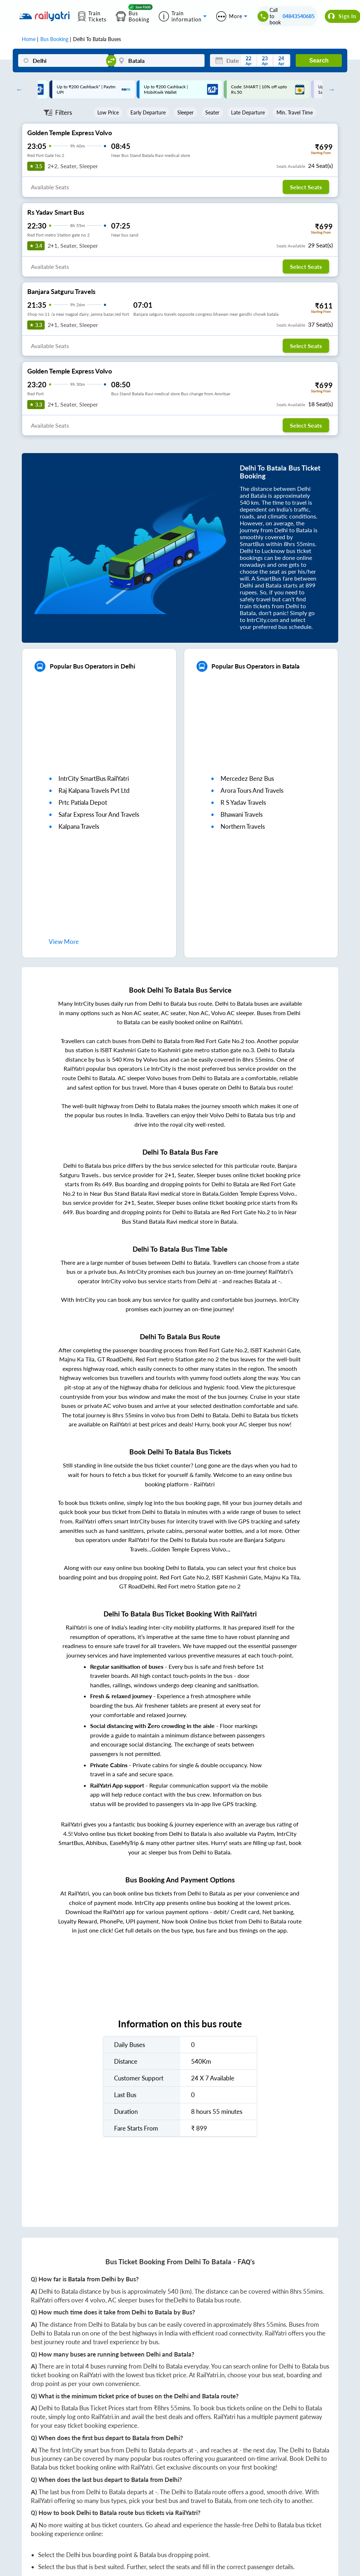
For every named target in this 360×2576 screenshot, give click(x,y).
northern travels (243, 826)
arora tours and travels (252, 790)
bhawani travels (242, 814)
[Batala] (159, 60)
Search (318, 60)
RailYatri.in (211, 2375)
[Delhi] (63, 60)
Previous (18, 89)
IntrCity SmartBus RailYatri (93, 778)
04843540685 (299, 16)
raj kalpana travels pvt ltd (94, 790)
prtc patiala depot (82, 802)
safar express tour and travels (98, 814)
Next (329, 89)
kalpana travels (78, 826)
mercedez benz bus (247, 778)
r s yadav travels (243, 802)
